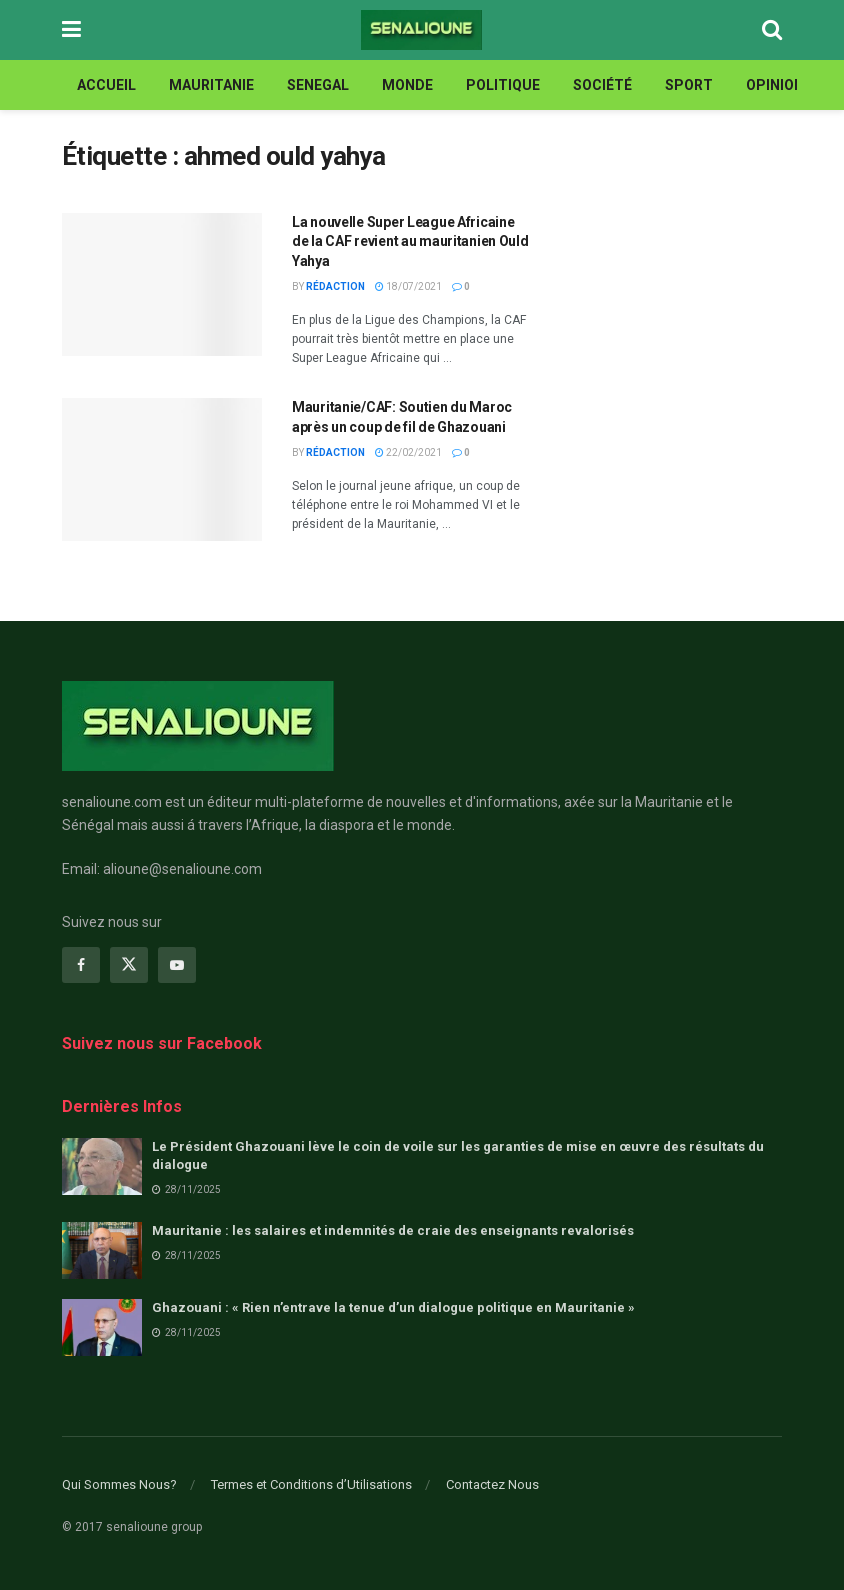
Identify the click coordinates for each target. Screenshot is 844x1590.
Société (602, 85)
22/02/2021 (408, 452)
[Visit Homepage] (421, 30)
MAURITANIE (211, 85)
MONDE (407, 85)
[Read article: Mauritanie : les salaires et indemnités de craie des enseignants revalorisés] (102, 1250)
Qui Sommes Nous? (119, 1484)
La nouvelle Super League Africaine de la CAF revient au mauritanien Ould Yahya (410, 241)
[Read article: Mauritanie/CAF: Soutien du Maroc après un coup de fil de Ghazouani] (162, 469)
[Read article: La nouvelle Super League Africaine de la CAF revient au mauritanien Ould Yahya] (162, 284)
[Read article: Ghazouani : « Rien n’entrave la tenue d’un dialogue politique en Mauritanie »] (102, 1327)
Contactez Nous (492, 1484)
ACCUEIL (106, 85)
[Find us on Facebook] (81, 965)
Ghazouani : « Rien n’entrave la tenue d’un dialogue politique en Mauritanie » (393, 1307)
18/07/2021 (408, 286)
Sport (689, 85)
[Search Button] (772, 30)
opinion (775, 85)
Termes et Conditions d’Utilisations (311, 1484)
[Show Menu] (71, 30)
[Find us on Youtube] (177, 965)
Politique (503, 85)
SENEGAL (318, 85)
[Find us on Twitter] (129, 965)
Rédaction (335, 286)
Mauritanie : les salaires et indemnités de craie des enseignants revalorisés (393, 1230)
